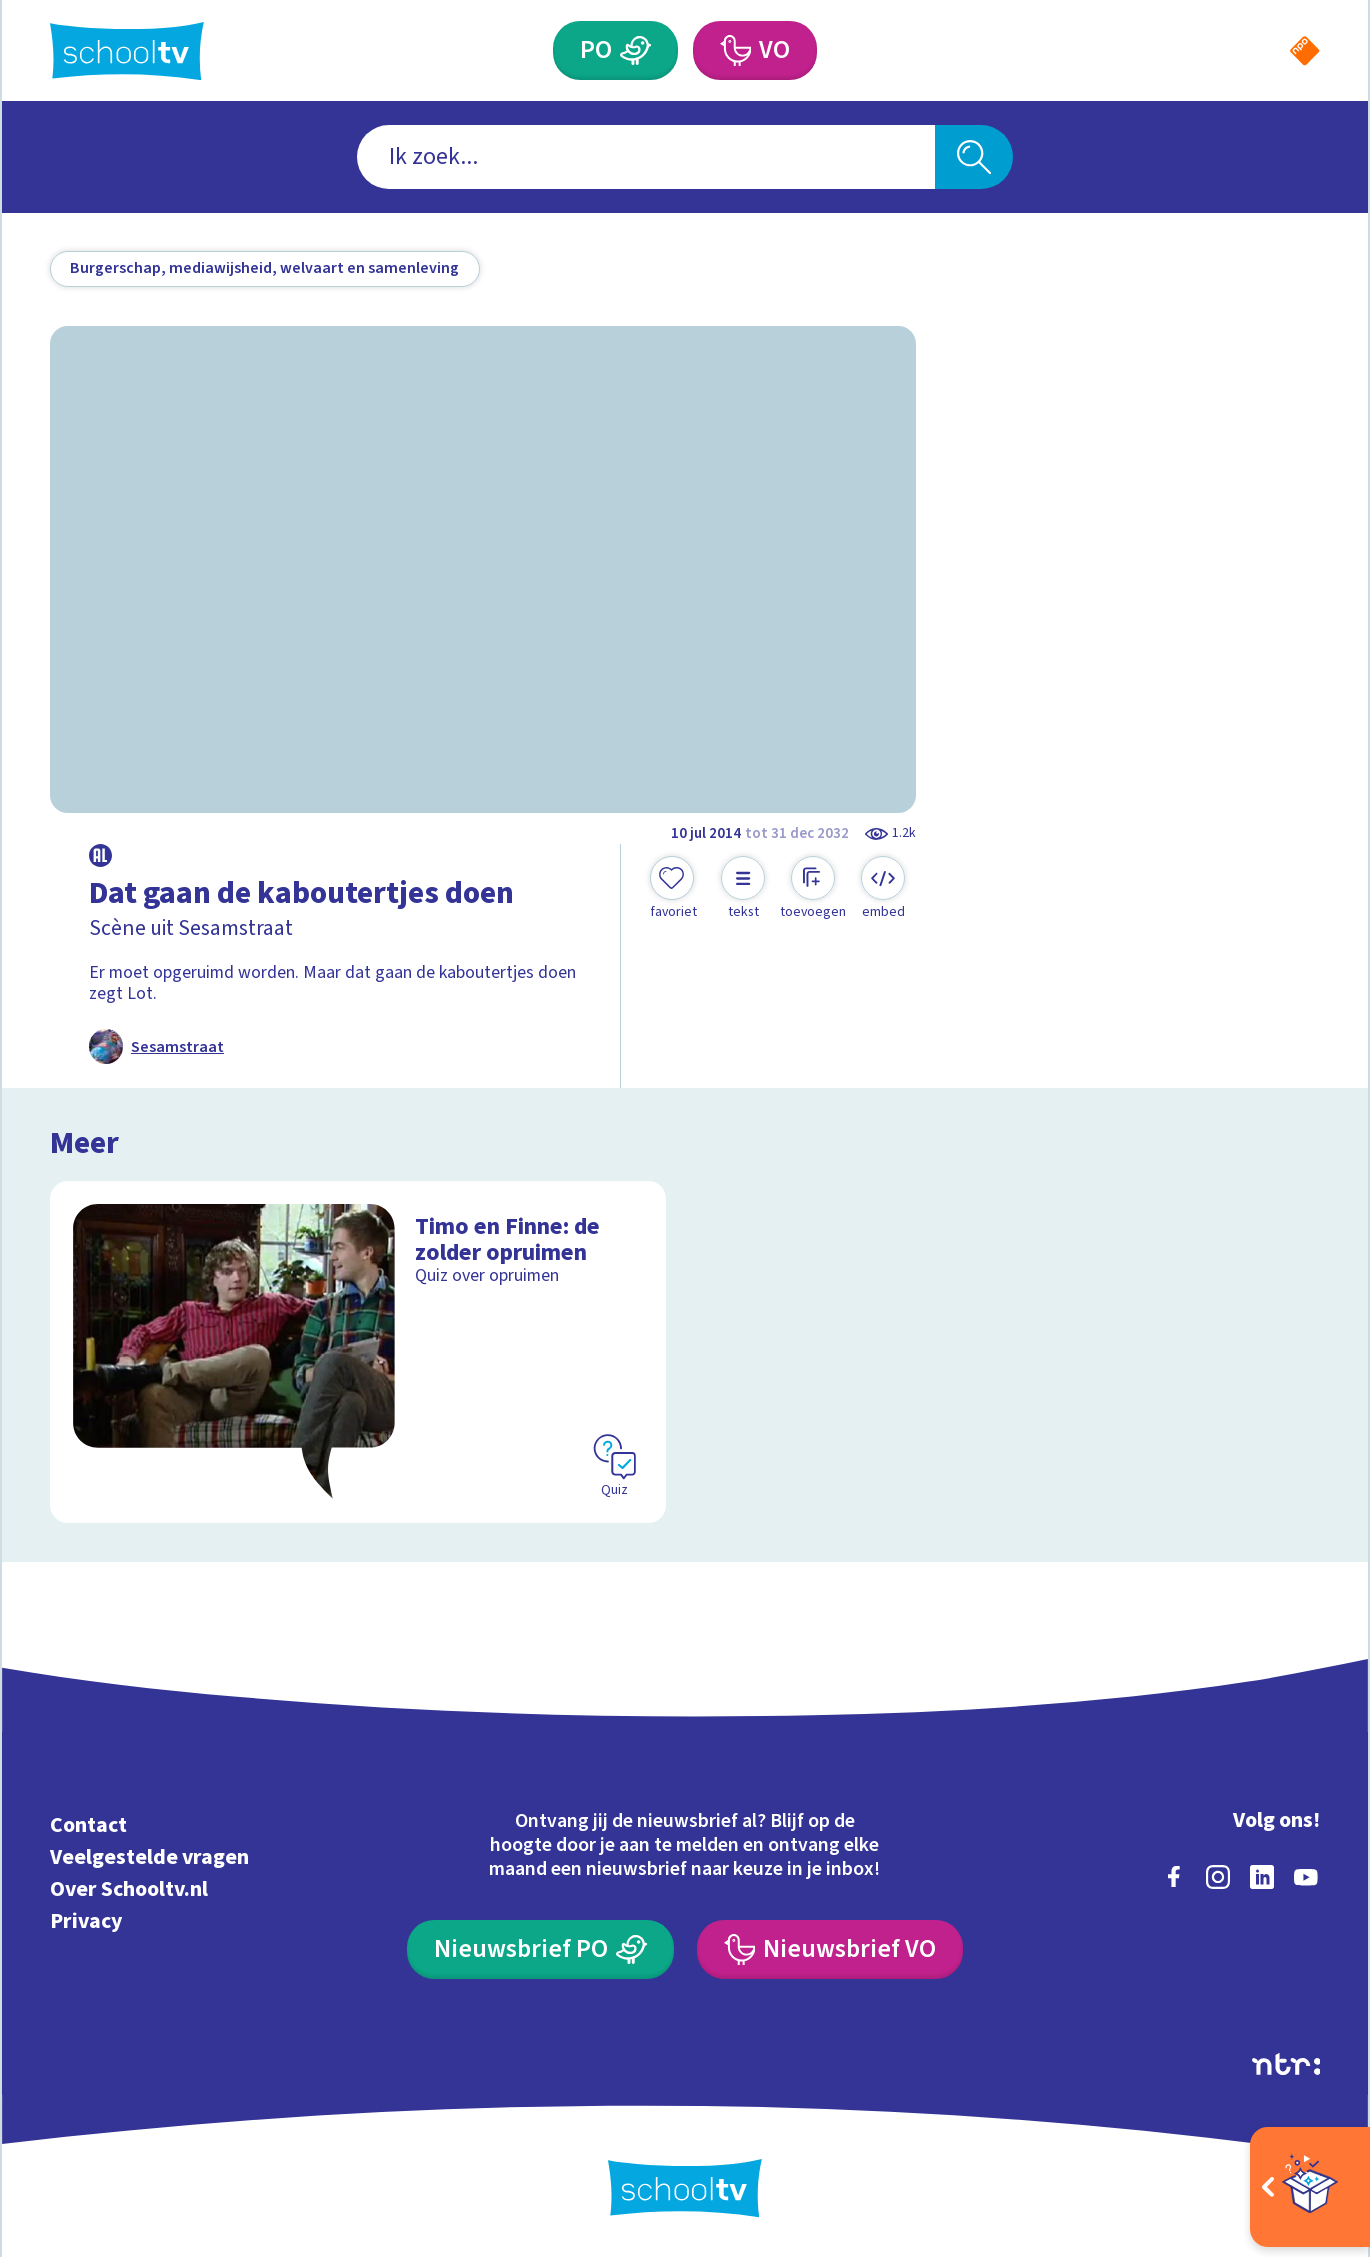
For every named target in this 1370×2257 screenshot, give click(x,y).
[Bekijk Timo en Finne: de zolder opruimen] (358, 1352)
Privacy (86, 1921)
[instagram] (1218, 1877)
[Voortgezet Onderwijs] (735, 50)
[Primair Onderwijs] (635, 50)
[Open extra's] (1310, 2187)
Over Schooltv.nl (129, 1889)
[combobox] (646, 157)
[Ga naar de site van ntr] (1286, 2064)
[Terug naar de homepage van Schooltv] (127, 51)
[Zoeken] (973, 157)
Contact (88, 1825)
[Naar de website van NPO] (1304, 50)
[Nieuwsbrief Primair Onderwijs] (540, 1949)
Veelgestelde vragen (149, 1857)
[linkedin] (1262, 1877)
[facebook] (1174, 1877)
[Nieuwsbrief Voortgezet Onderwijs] (830, 1949)
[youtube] (1306, 1877)
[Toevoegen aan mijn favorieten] (673, 889)
